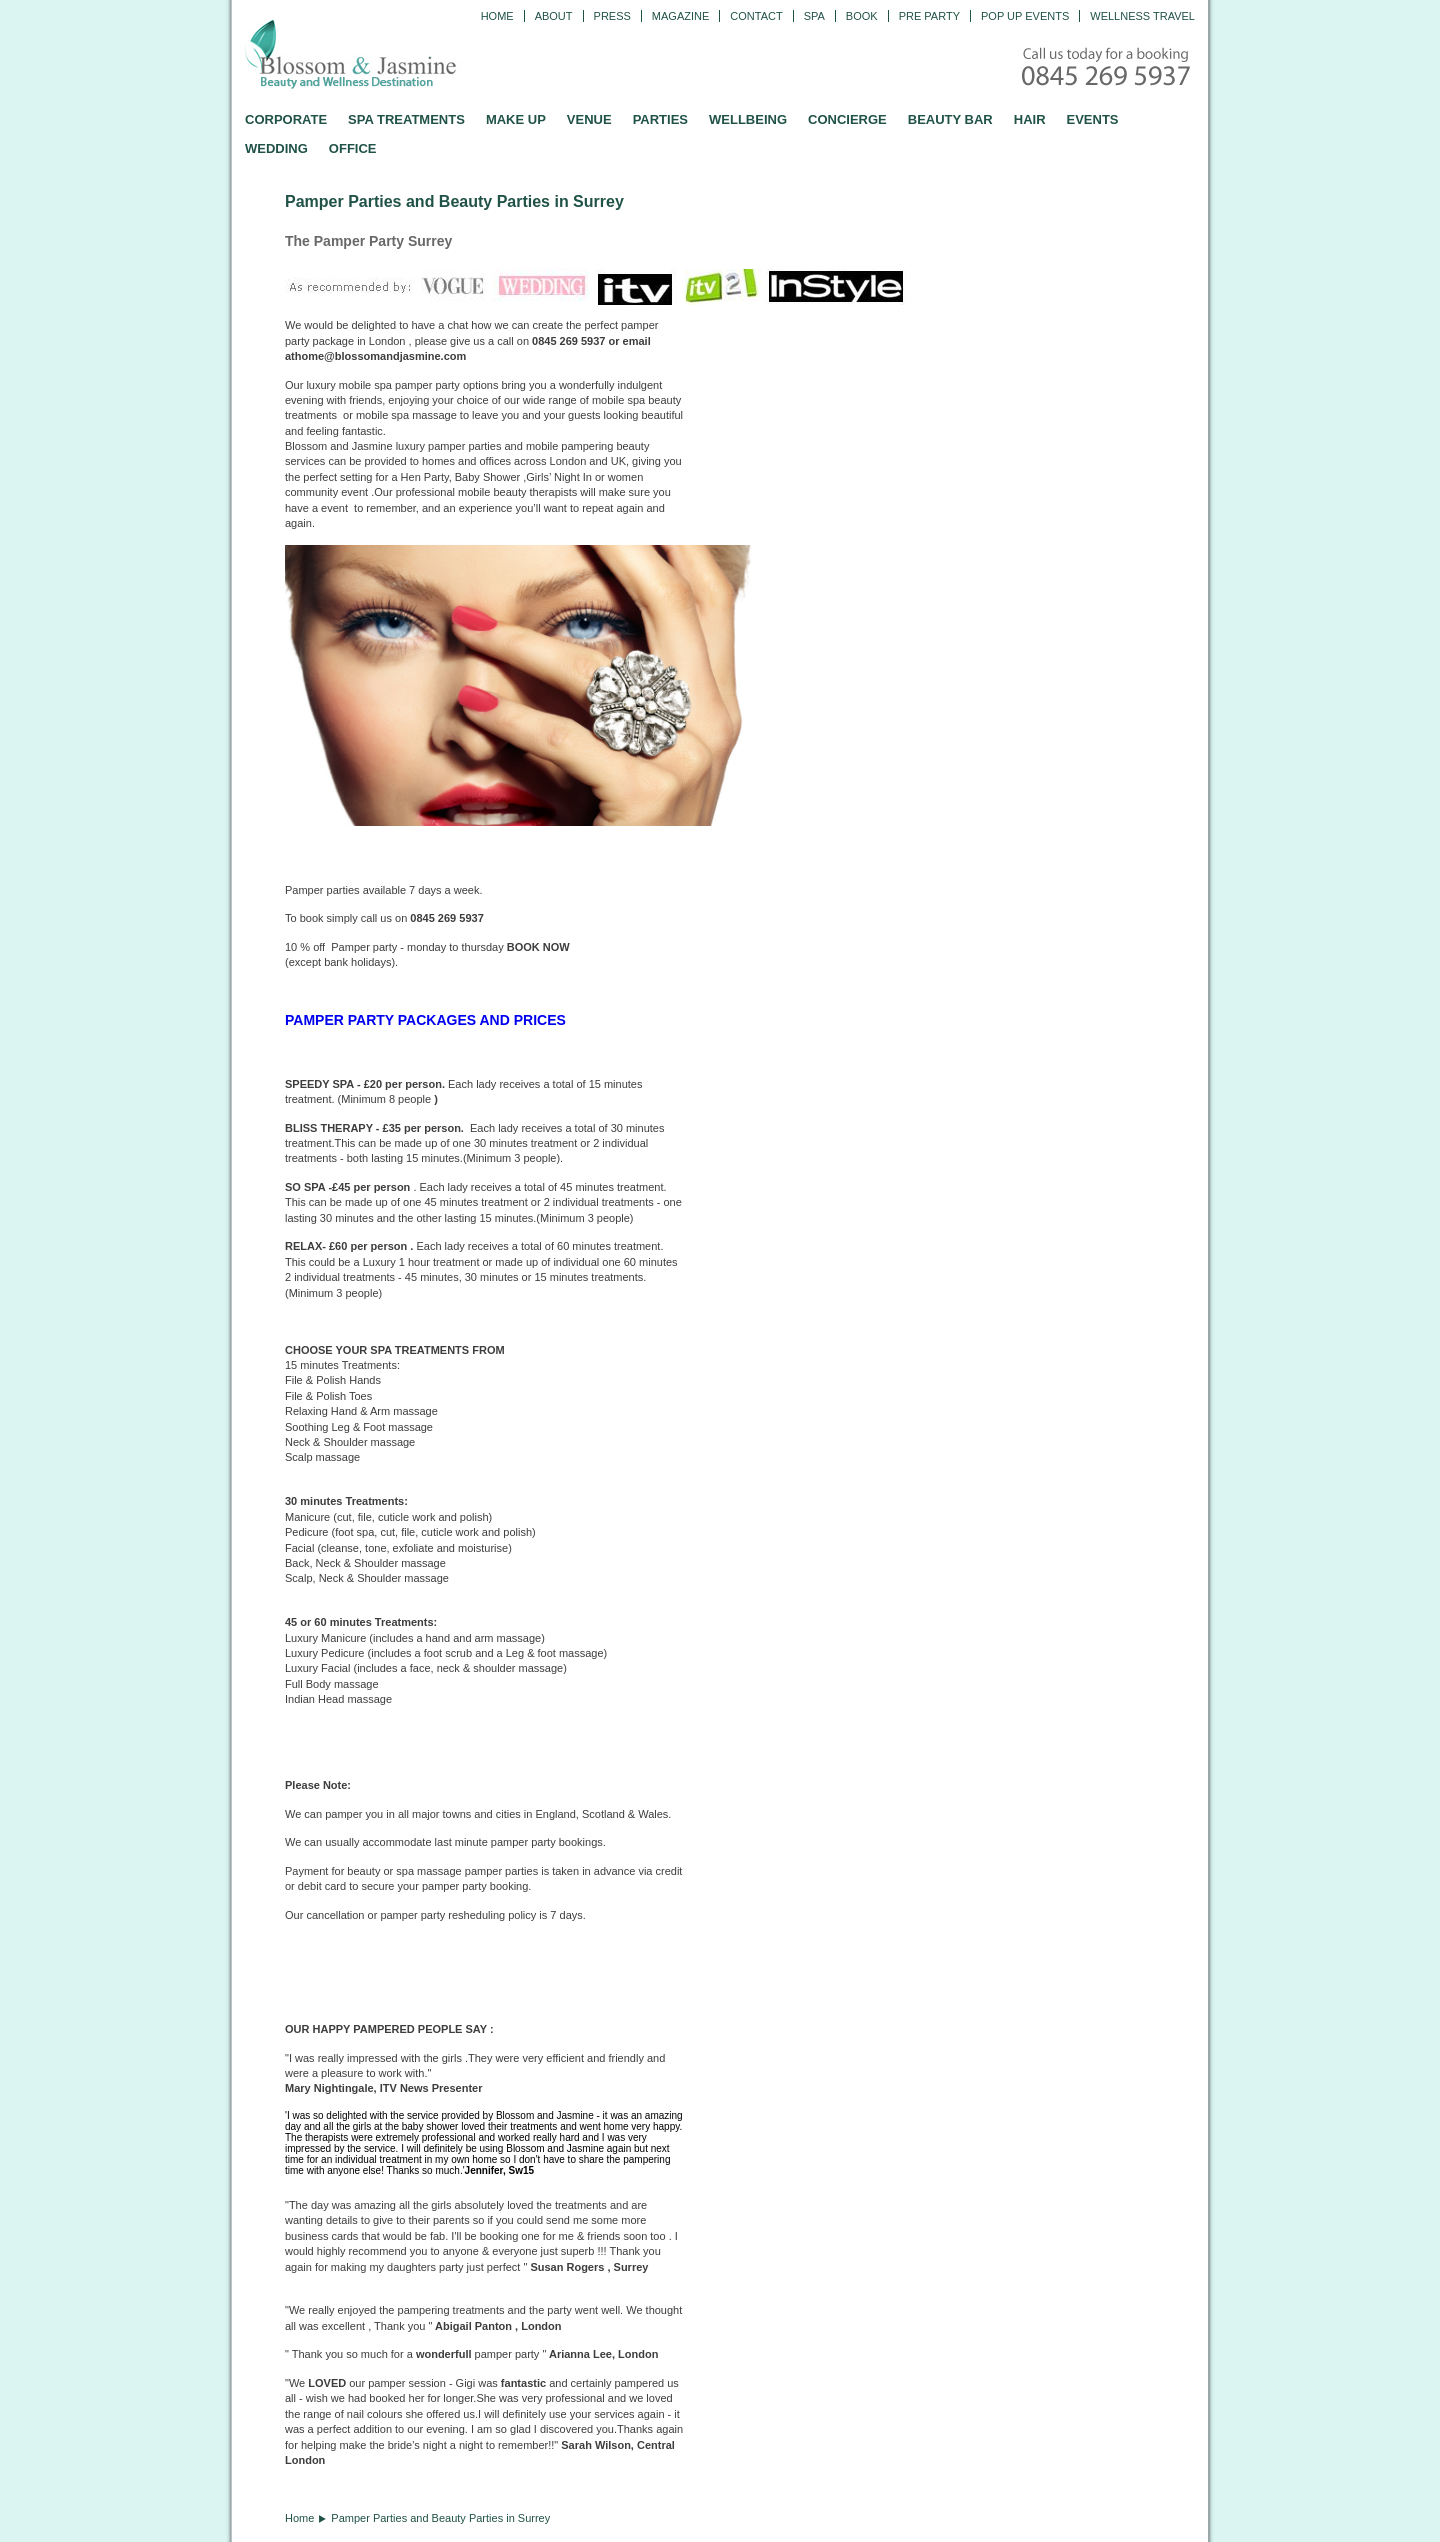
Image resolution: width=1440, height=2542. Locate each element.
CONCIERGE (847, 119)
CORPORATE (286, 119)
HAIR (1030, 119)
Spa (814, 16)
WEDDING (276, 148)
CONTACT (756, 16)
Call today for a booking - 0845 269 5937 (1108, 68)
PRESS (612, 16)
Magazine (680, 16)
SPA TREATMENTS (406, 119)
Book (862, 16)
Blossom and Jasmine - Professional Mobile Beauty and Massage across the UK (395, 56)
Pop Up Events (1025, 16)
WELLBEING (748, 119)
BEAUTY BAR (950, 119)
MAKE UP (516, 119)
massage (356, 1684)
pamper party (525, 1842)
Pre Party (929, 16)
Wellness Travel (1142, 16)
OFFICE (353, 148)
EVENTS (1093, 119)
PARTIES (660, 119)
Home (497, 16)
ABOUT (554, 16)
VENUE (589, 119)
